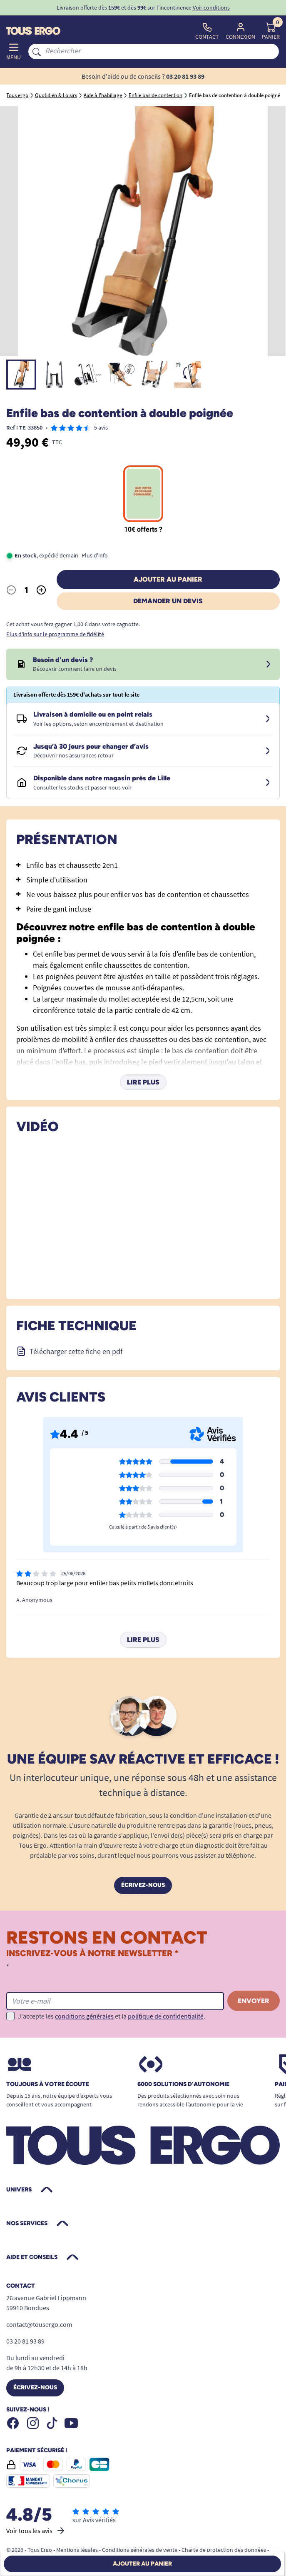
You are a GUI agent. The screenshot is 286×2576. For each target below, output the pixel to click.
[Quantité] (26, 590)
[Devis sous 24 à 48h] (268, 665)
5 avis (101, 427)
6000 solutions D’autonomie (183, 2084)
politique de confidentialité (166, 2016)
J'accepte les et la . (111, 2016)
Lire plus (143, 1082)
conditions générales (84, 2016)
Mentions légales (77, 2550)
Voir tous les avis (36, 2531)
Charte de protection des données (224, 2550)
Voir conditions (211, 7)
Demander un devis (168, 601)
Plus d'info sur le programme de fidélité (55, 634)
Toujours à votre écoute (47, 2084)
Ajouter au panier (168, 579)
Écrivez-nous (143, 1885)
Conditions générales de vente (139, 2550)
